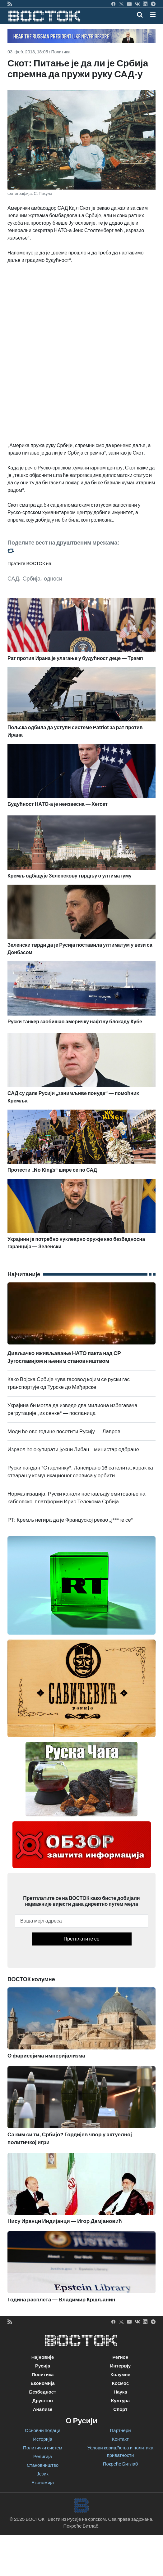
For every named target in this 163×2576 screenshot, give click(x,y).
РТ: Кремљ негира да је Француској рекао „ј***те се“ (70, 1520)
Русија (42, 2365)
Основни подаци (42, 2430)
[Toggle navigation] (151, 14)
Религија (42, 2456)
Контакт (120, 2439)
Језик (42, 2473)
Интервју (120, 2365)
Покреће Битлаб (120, 2464)
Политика (60, 52)
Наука (120, 2392)
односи (53, 579)
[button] (153, 14)
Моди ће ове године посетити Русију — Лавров (63, 1431)
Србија (31, 579)
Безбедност (42, 2392)
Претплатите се (81, 1938)
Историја (42, 2439)
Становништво (42, 2465)
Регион (120, 2357)
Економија (42, 2383)
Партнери (120, 2430)
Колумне (120, 2374)
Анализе (43, 2409)
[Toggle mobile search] (140, 14)
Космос (120, 2383)
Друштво (42, 2400)
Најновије (42, 2357)
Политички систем (42, 2447)
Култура (120, 2400)
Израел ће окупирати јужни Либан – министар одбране (73, 1449)
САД (13, 579)
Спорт (120, 2409)
